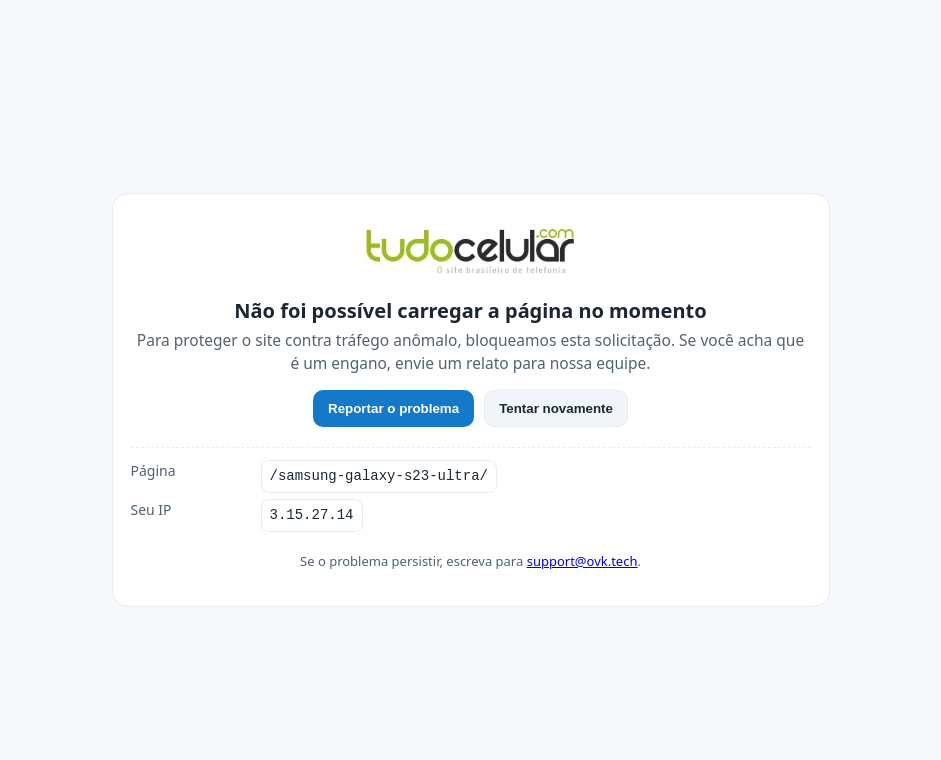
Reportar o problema (393, 408)
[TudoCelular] (471, 253)
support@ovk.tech (582, 561)
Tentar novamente (556, 408)
